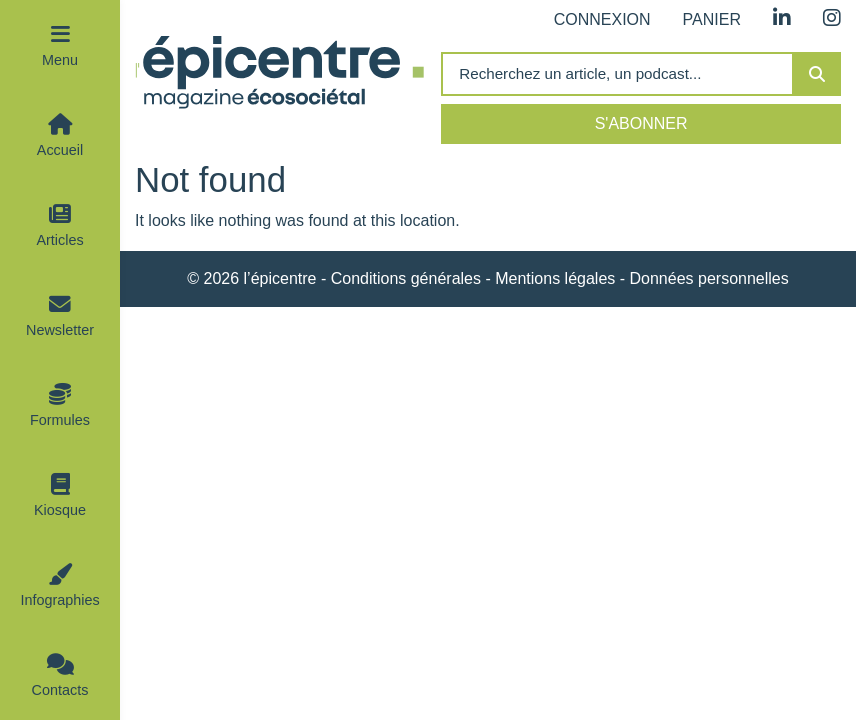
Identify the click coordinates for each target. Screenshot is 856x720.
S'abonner (641, 123)
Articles (59, 240)
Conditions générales (406, 278)
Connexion (602, 19)
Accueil (60, 150)
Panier (712, 19)
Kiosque (60, 510)
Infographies (59, 600)
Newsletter (60, 330)
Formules (60, 420)
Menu (60, 60)
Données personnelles (709, 278)
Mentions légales (555, 278)
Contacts (60, 690)
